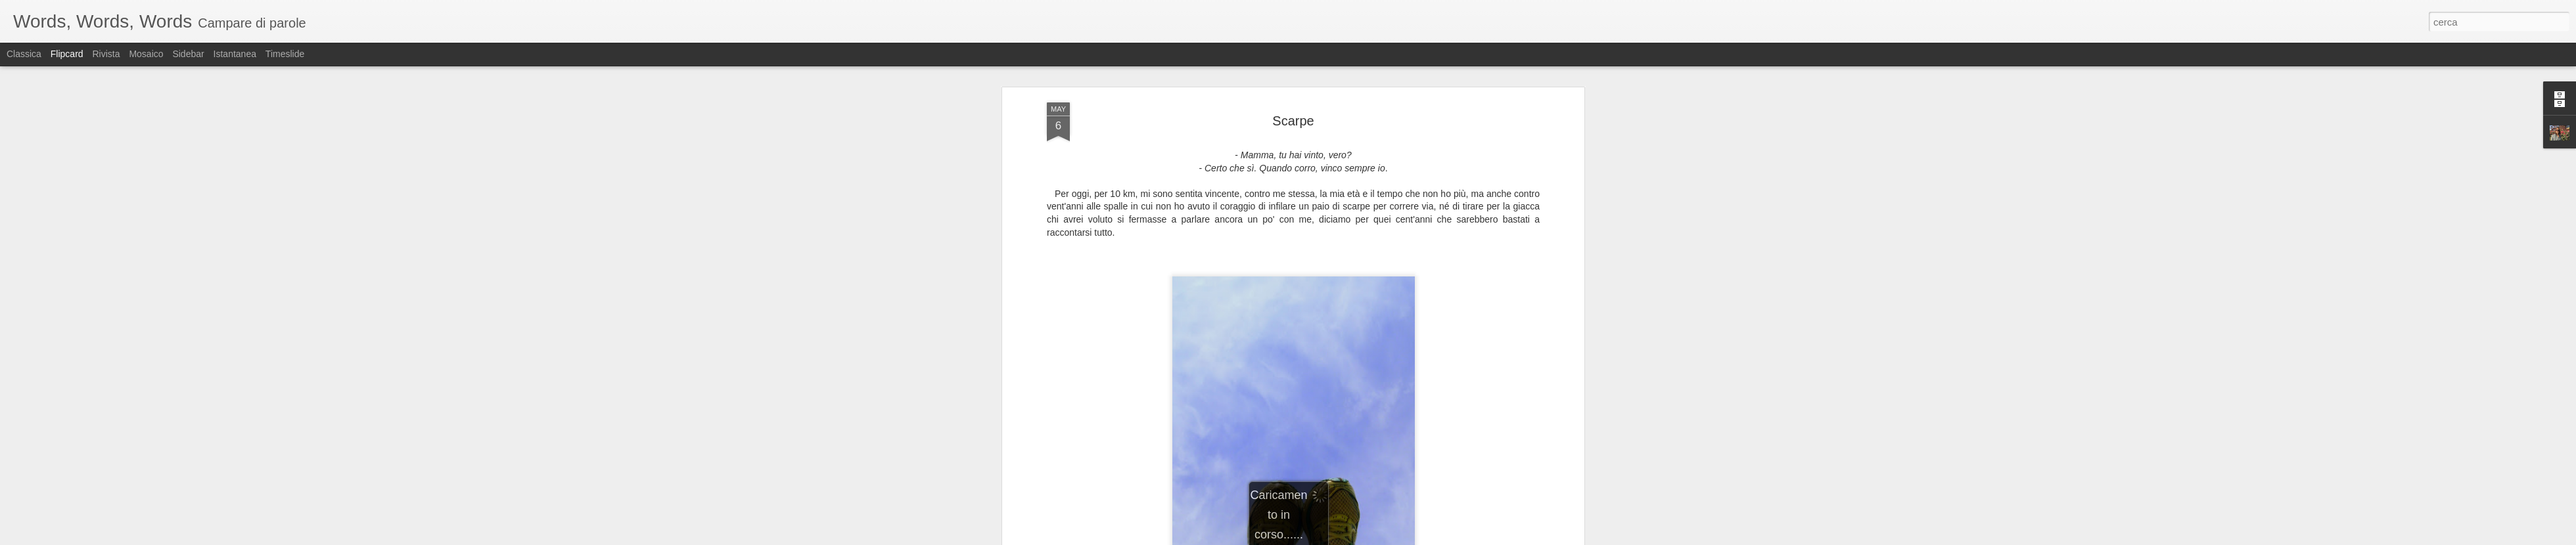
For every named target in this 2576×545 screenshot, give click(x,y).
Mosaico (146, 54)
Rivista (106, 54)
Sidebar (188, 54)
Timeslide (284, 54)
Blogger (1329, 538)
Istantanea (235, 54)
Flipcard (67, 54)
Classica (24, 54)
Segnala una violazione (1382, 538)
